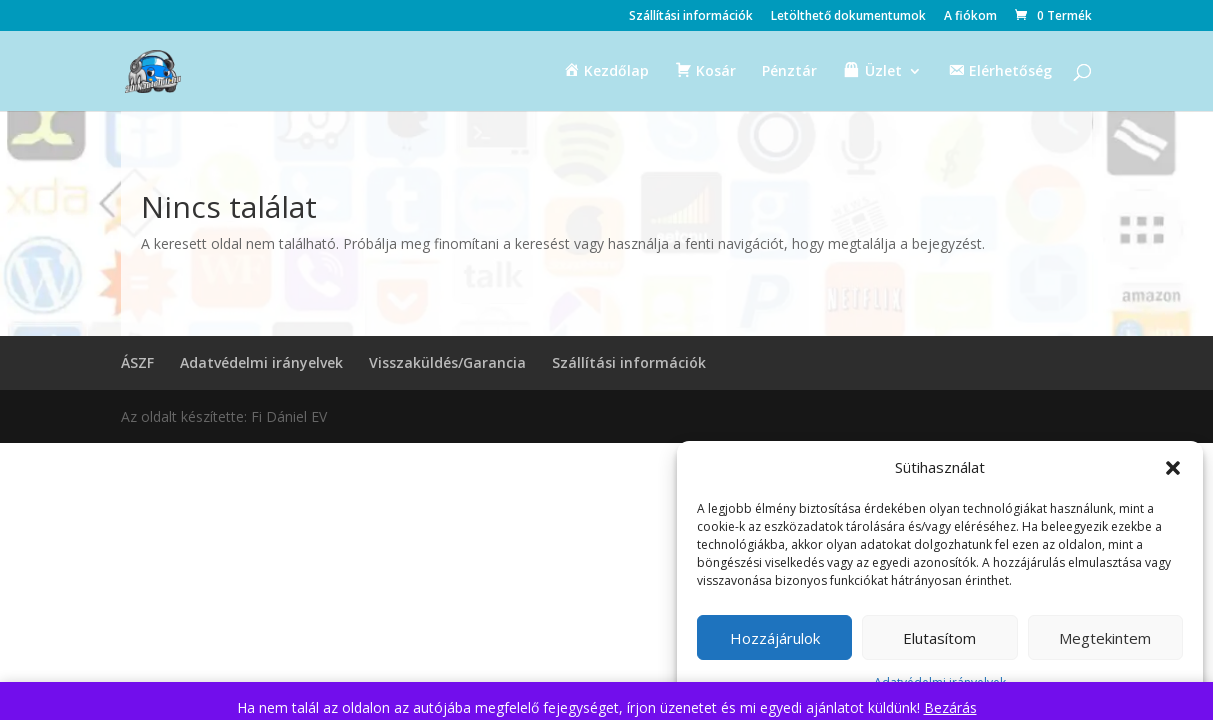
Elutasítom (939, 638)
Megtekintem (1105, 638)
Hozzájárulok (775, 638)
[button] (1173, 468)
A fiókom (970, 17)
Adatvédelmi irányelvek (261, 362)
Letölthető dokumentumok (848, 17)
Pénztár (789, 72)
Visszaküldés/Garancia (447, 362)
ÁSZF (137, 362)
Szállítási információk (691, 17)
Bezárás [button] (950, 707)
